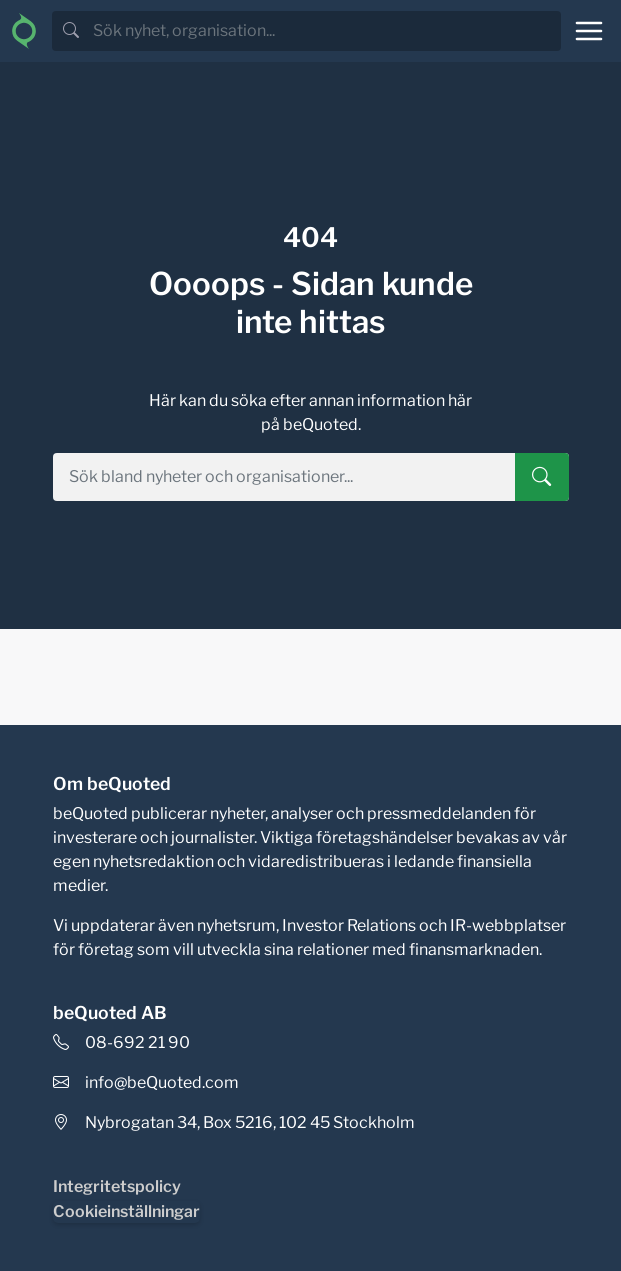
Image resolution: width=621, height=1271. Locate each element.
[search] (325, 31)
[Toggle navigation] (589, 31)
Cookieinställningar (126, 1211)
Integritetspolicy (117, 1186)
